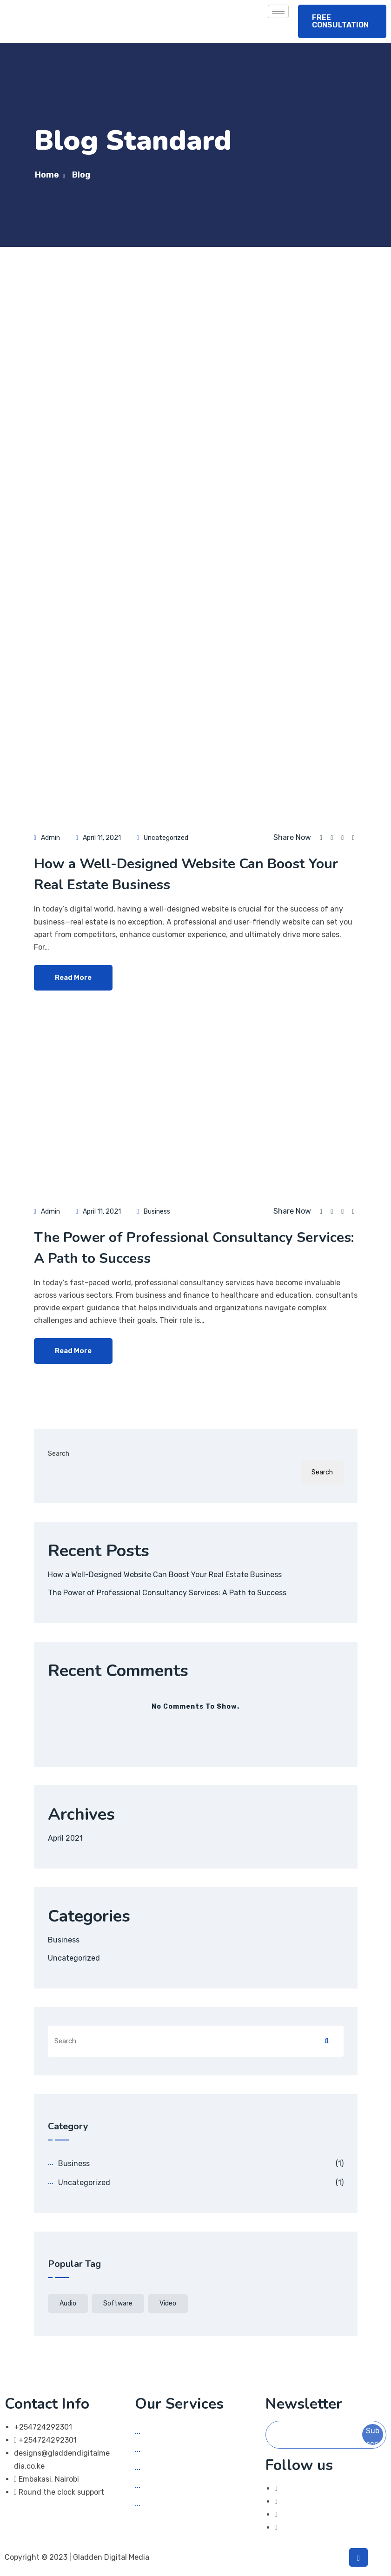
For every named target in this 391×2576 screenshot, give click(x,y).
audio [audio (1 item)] (68, 2303)
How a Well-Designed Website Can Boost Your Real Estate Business (165, 1574)
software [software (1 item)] (118, 2303)
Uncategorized (166, 838)
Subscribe (372, 2435)
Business (157, 1211)
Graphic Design (171, 2486)
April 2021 (65, 1838)
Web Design (165, 2450)
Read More (73, 977)
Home (47, 175)
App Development (176, 2468)
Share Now (292, 837)
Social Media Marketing (185, 2432)
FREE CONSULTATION (340, 21)
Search (58, 1454)
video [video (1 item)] (167, 2303)
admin (50, 838)
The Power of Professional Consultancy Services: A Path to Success (167, 1592)
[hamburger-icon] (278, 11)
